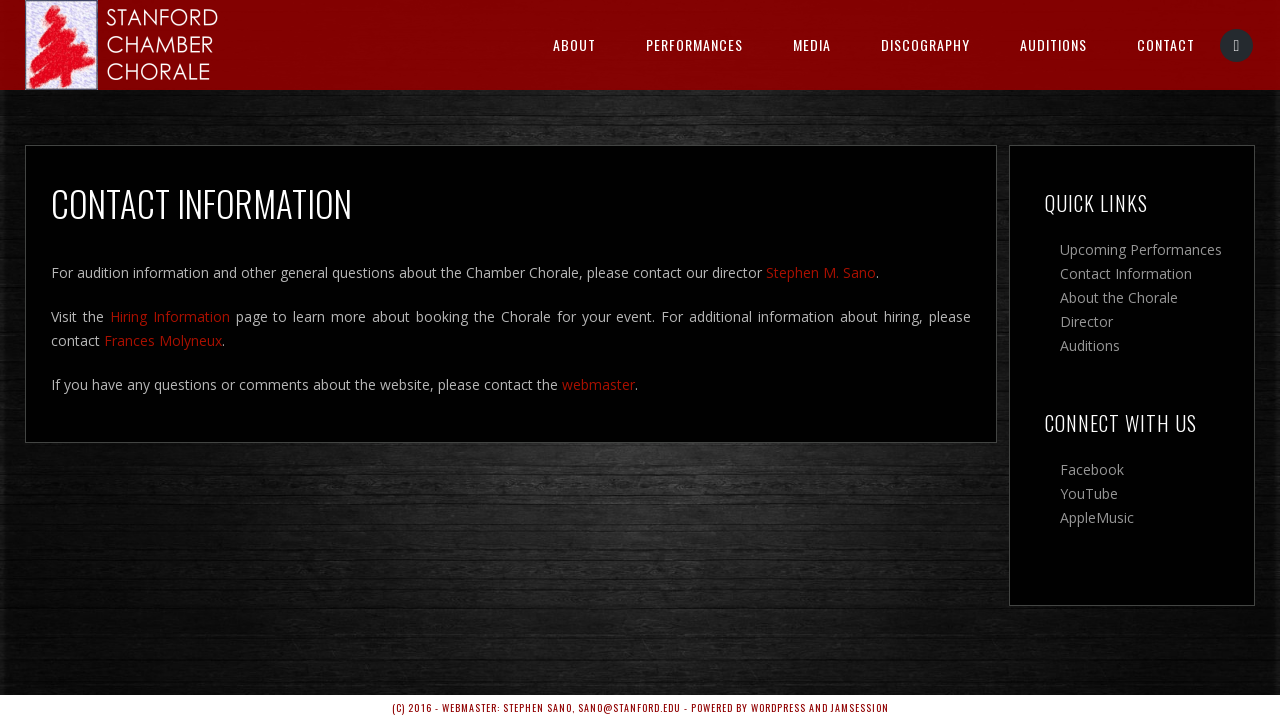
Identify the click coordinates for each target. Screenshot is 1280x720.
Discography (925, 44)
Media (812, 44)
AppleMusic (1097, 517)
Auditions (1053, 44)
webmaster (598, 384)
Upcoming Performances (1141, 249)
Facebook (1092, 469)
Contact (1166, 44)
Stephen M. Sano (821, 272)
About (574, 44)
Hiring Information (170, 316)
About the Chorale (1119, 297)
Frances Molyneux (163, 340)
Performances (694, 44)
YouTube (1089, 493)
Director (1086, 321)
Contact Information (1126, 273)
